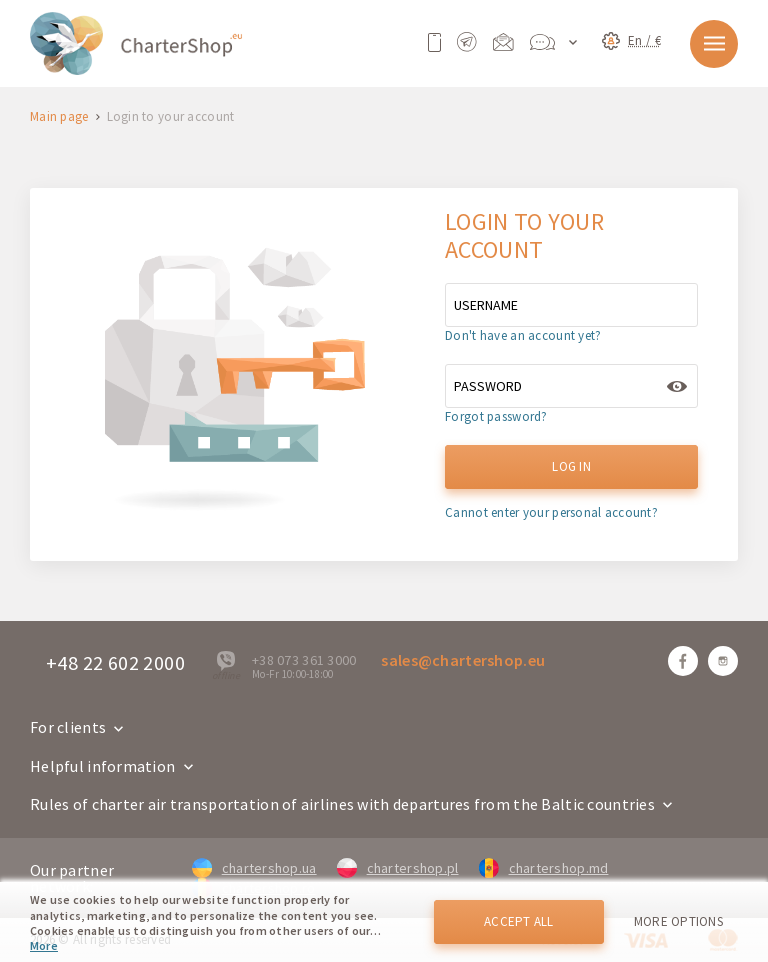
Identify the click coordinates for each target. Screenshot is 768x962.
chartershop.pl (398, 868)
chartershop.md (544, 868)
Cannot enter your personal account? (551, 512)
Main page (59, 117)
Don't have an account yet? (523, 335)
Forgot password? (496, 416)
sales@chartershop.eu (463, 660)
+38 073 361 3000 (304, 660)
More (44, 945)
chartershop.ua (254, 868)
